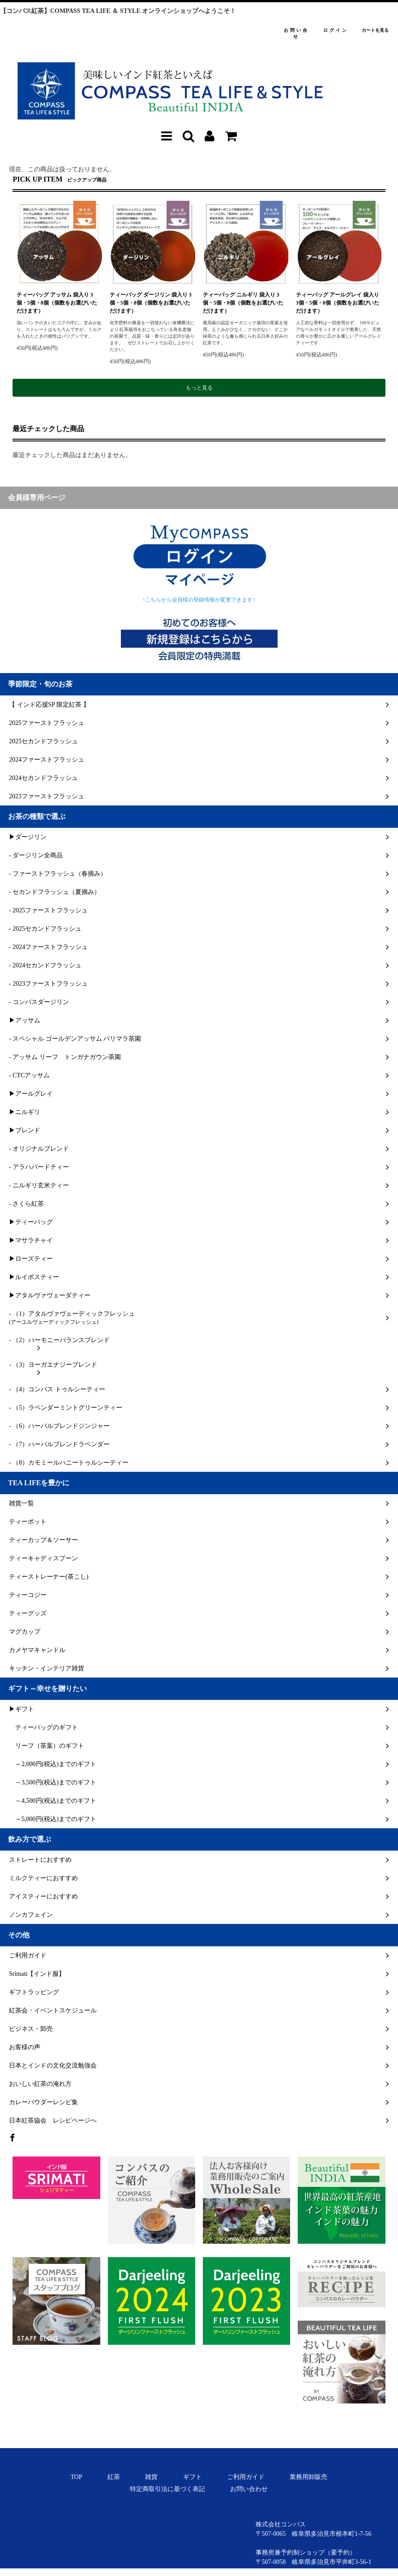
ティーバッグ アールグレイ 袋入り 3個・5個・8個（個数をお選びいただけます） (337, 303)
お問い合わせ (249, 2489)
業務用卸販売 (308, 2477)
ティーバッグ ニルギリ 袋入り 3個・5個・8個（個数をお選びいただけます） (243, 303)
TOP (76, 2477)
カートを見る (375, 30)
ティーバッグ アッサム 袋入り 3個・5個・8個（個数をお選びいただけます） (57, 303)
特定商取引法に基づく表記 (167, 2489)
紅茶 (113, 2477)
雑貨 (151, 2477)
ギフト (192, 2477)
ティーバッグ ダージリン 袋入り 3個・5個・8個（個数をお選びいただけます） (151, 303)
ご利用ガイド (246, 2477)
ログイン (335, 30)
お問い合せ (296, 33)
